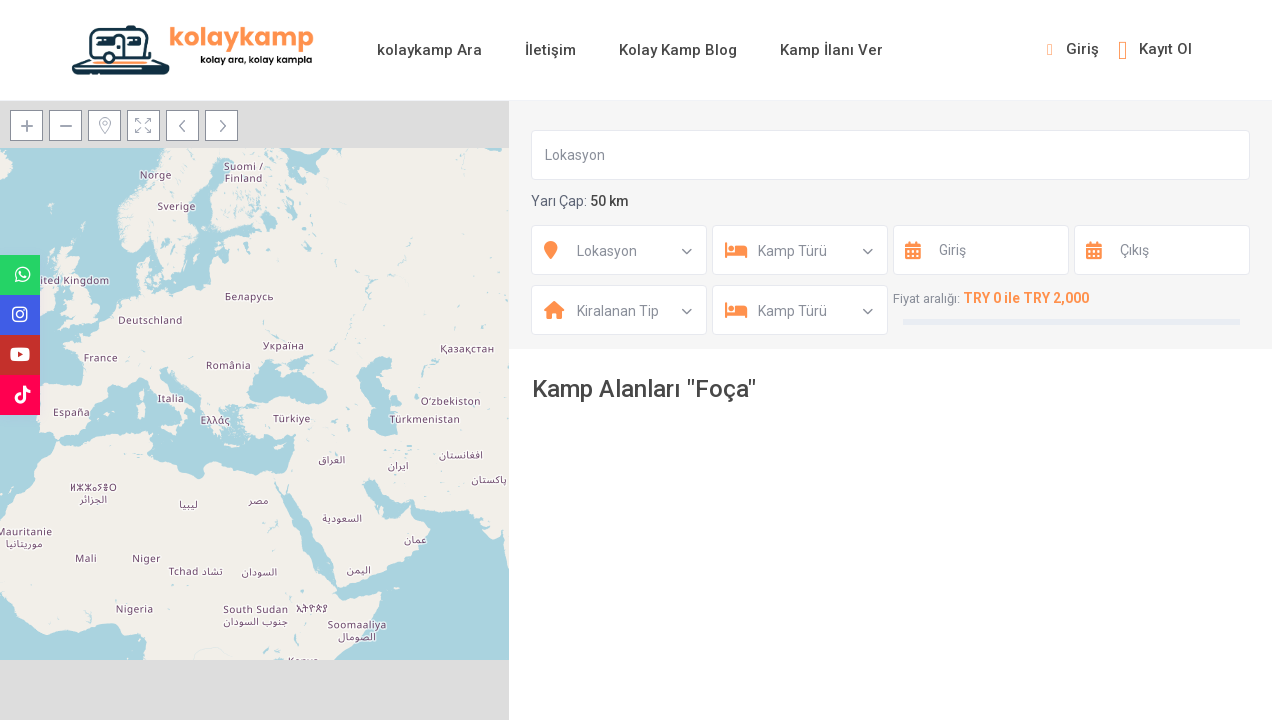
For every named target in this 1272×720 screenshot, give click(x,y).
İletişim (550, 50)
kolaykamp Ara (429, 50)
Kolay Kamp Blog (678, 50)
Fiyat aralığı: (926, 298)
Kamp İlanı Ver (831, 50)
